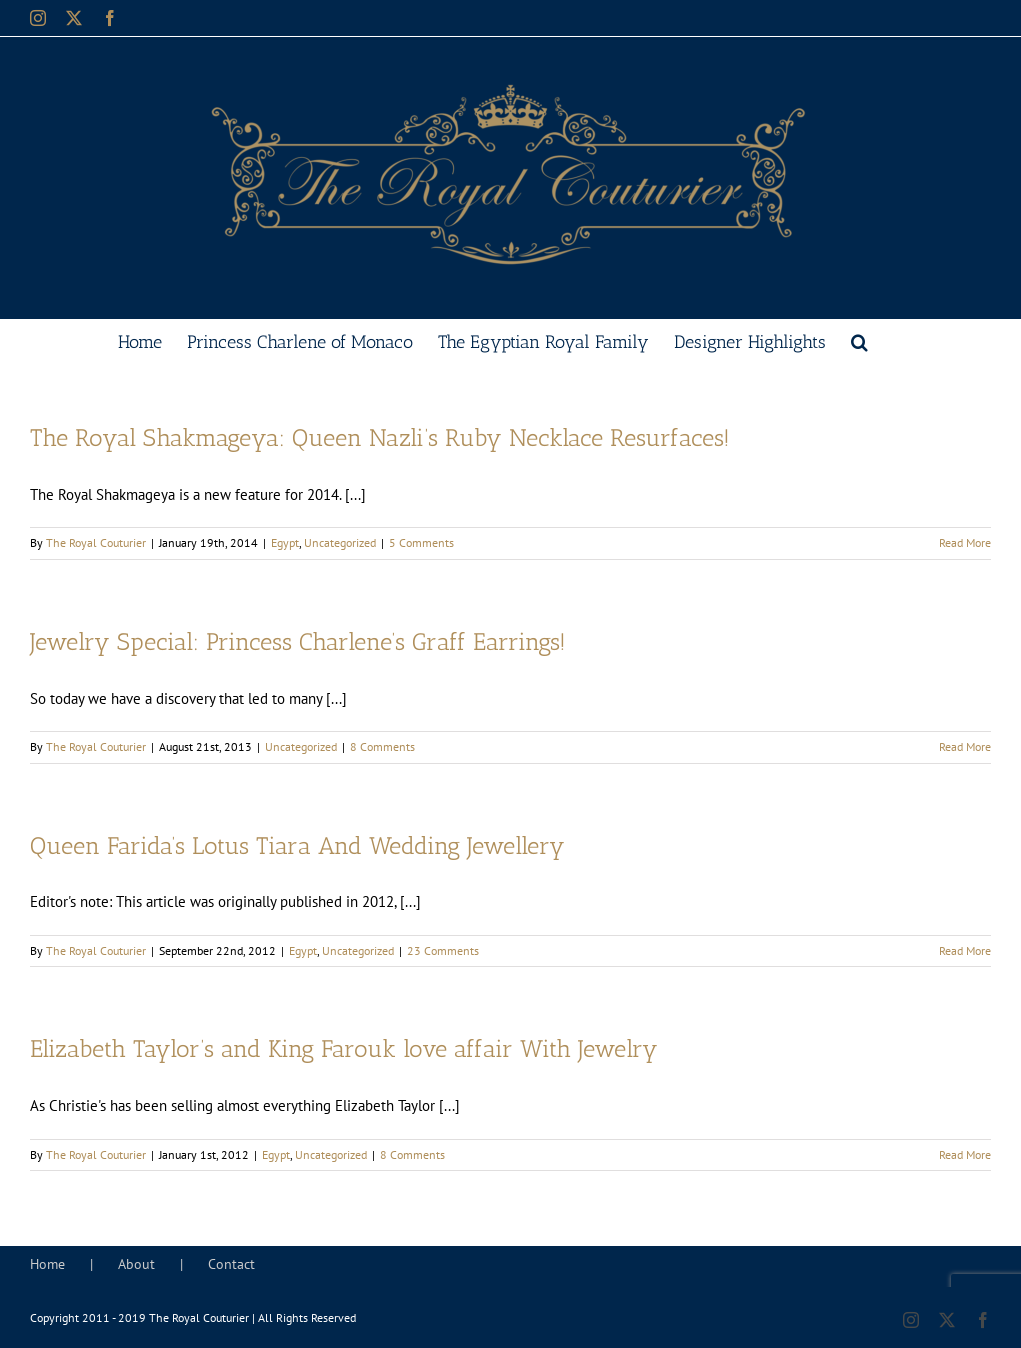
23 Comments (443, 950)
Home (47, 1264)
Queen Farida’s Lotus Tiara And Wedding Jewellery (297, 846)
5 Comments (421, 542)
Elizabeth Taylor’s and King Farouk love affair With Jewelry (344, 1049)
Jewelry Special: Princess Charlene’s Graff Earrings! (298, 642)
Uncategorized (340, 542)
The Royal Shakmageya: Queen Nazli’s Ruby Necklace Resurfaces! (380, 438)
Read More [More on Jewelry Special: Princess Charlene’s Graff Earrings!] (965, 746)
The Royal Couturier (96, 542)
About (136, 1264)
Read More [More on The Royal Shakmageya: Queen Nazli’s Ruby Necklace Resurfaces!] (965, 542)
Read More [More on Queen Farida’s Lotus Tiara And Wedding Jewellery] (965, 950)
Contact (231, 1264)
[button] (859, 340)
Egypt (285, 542)
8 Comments (382, 746)
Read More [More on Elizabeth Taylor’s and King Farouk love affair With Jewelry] (965, 1154)
